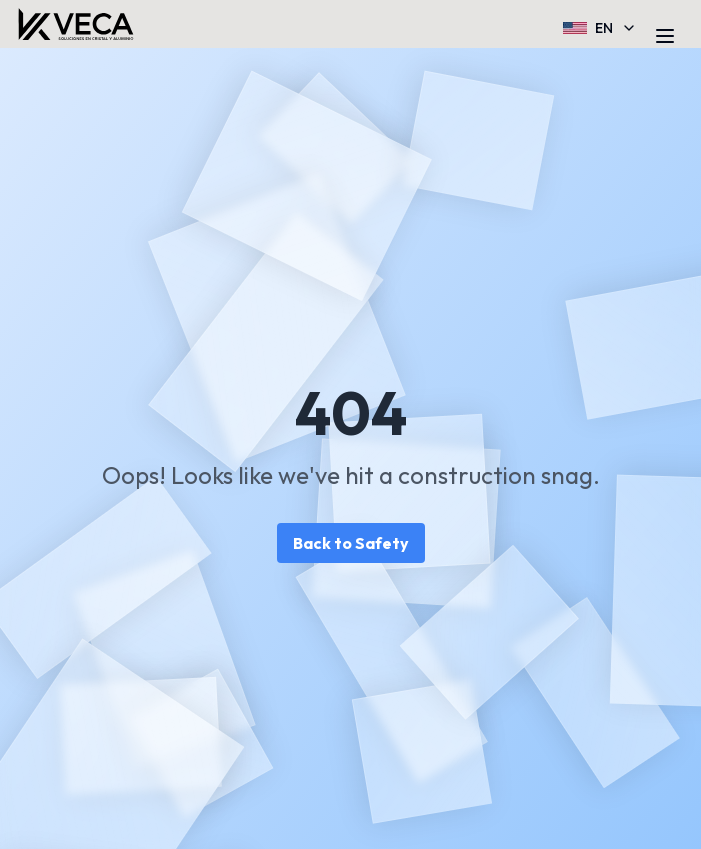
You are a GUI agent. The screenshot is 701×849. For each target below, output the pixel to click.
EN (600, 28)
